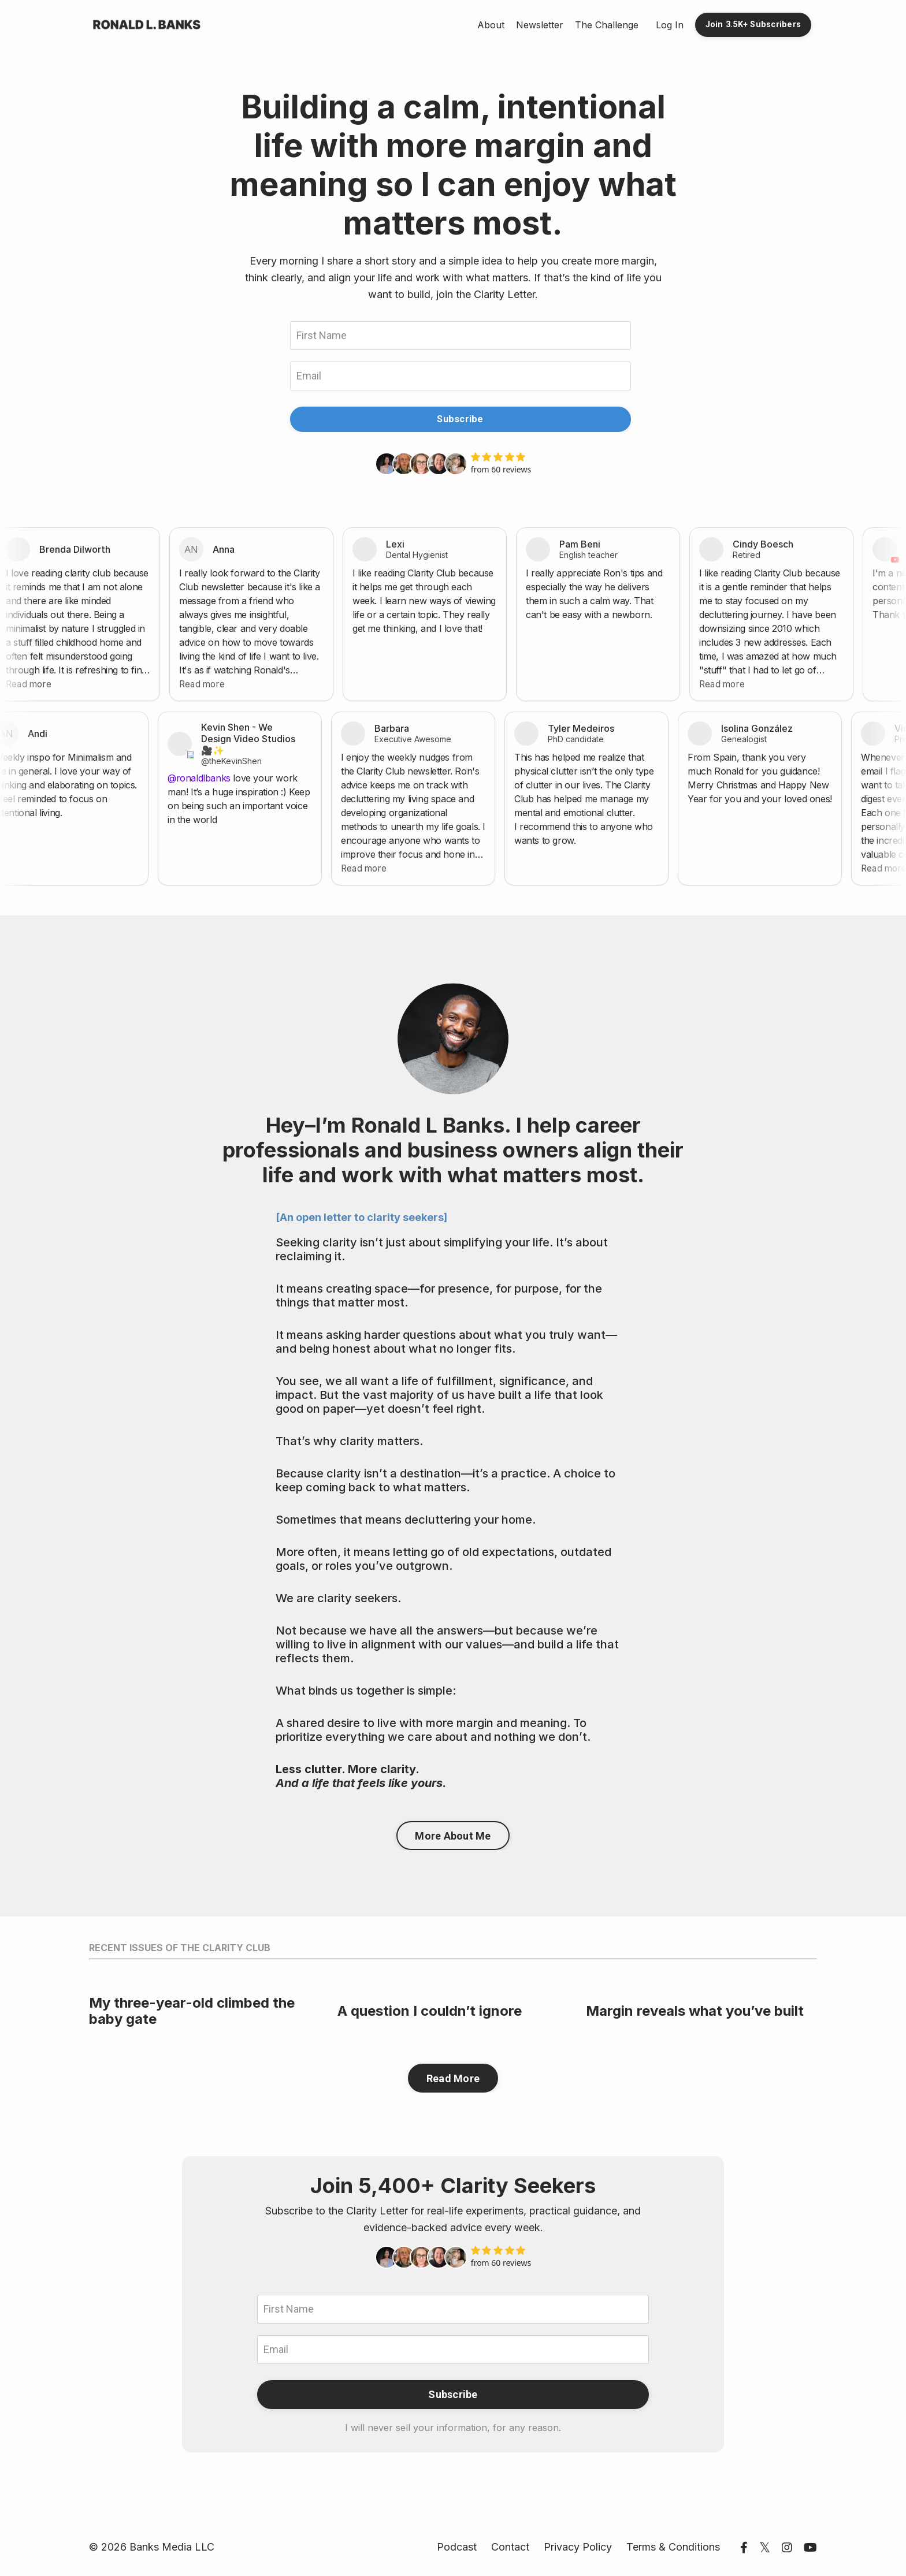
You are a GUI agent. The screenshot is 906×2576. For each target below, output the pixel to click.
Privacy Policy (578, 2547)
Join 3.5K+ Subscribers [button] (753, 24)
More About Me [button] (453, 1836)
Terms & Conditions (673, 2547)
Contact (510, 2547)
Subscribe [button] (460, 419)
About (490, 25)
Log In (670, 25)
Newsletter (539, 25)
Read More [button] (453, 2078)
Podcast (457, 2547)
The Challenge (606, 25)
